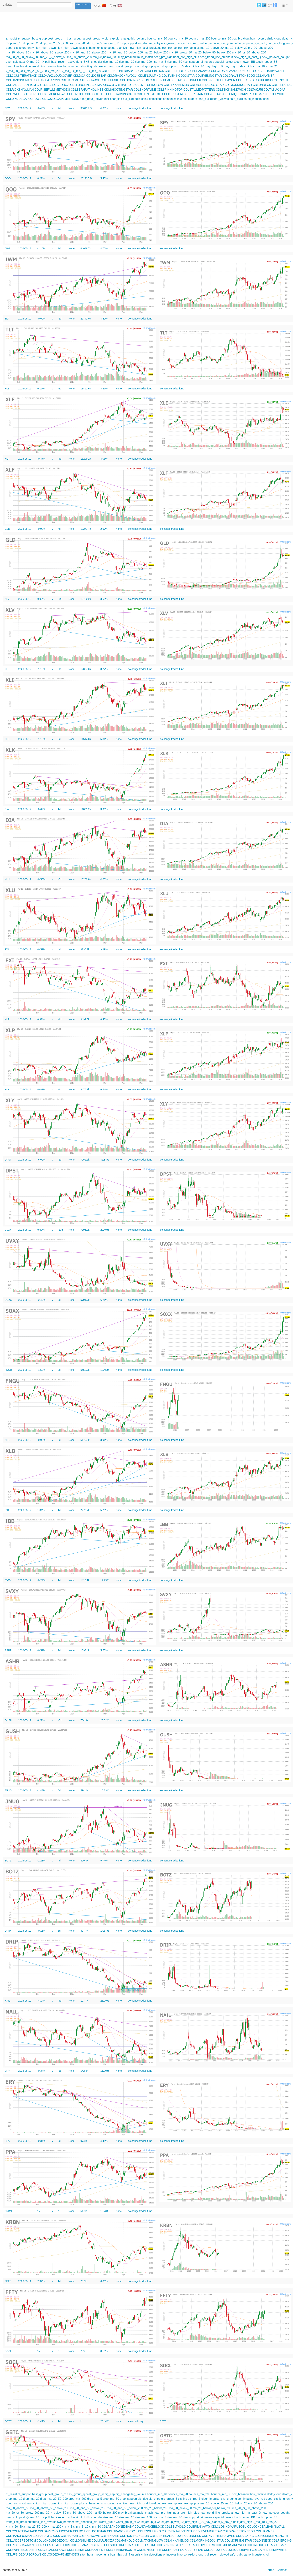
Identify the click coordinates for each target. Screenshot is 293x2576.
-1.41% (41, 2421)
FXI (7, 949)
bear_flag (116, 98)
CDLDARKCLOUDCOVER (55, 75)
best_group (39, 38)
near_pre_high (163, 57)
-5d (59, 879)
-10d (60, 1229)
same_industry (253, 98)
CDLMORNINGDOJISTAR (207, 84)
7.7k (82, 2351)
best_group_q (76, 38)
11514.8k (85, 739)
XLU (7, 879)
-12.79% (104, 1580)
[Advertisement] (66, 24)
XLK (7, 739)
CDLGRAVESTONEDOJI (239, 75)
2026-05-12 (24, 108)
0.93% (41, 598)
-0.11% (41, 1930)
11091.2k (85, 809)
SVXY (8, 1580)
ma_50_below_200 (105, 57)
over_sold (12, 61)
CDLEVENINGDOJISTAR (178, 75)
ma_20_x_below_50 (53, 57)
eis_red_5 (194, 43)
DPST (8, 1159)
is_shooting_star (111, 47)
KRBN (8, 2211)
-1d (59, 669)
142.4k (84, 2070)
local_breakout (151, 47)
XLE (7, 388)
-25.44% (104, 2421)
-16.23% (104, 1790)
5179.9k (84, 1440)
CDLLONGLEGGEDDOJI (53, 84)
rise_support (191, 61)
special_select (224, 61)
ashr (106, 98)
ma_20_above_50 (17, 52)
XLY (7, 1089)
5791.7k (84, 1299)
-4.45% (104, 2140)
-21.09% (104, 2000)
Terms (270, 2569)
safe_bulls (236, 98)
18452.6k (85, 388)
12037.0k (85, 669)
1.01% (41, 1510)
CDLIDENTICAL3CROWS (167, 80)
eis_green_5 (169, 43)
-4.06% (104, 458)
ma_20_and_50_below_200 (125, 52)
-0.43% (41, 108)
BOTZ (8, 1860)
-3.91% (104, 1440)
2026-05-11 (24, 178)
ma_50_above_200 (79, 57)
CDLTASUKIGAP (275, 89)
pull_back (51, 61)
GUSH (8, 1720)
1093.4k (84, 1650)
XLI (7, 669)
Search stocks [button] (83, 4)
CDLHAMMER (265, 75)
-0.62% (41, 809)
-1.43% (41, 1790)
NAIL (7, 2000)
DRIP (8, 1930)
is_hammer (92, 47)
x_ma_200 (54, 70)
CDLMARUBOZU (102, 84)
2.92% (41, 2281)
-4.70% (104, 248)
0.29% (41, 178)
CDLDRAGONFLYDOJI (122, 75)
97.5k (83, 2140)
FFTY (8, 2281)
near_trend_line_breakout (216, 57)
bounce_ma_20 (178, 38)
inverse (182, 98)
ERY (7, 2070)
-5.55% (104, 1650)
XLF (7, 458)
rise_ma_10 (110, 61)
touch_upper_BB (266, 61)
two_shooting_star (86, 66)
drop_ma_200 (78, 43)
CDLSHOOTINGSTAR (118, 89)
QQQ (8, 178)
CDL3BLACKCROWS (52, 94)
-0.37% (41, 458)
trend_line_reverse (44, 66)
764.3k (84, 1720)
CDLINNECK (192, 80)
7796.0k (84, 1229)
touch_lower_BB (244, 61)
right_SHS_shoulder (89, 61)
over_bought (281, 57)
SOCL (8, 2351)
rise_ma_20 (126, 61)
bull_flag (128, 98)
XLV (7, 598)
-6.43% (104, 1019)
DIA (7, 809)
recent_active (66, 61)
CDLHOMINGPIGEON (134, 80)
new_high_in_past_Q (247, 57)
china (144, 98)
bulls (137, 98)
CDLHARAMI (69, 80)
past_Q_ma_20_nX (31, 61)
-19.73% (104, 2211)
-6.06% (104, 2281)
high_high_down (45, 47)
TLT (7, 318)
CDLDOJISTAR (96, 75)
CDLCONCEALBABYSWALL (265, 70)
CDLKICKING (245, 80)
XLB (7, 1440)
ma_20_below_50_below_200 (212, 52)
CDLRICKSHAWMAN (20, 89)
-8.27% (104, 388)
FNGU (8, 1369)
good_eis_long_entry (279, 43)
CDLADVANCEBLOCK (149, 70)
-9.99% (104, 949)
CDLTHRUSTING (173, 94)
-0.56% (41, 879)
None (72, 108)
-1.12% (41, 739)
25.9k (83, 2281)
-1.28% (41, 1860)
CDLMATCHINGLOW (149, 84)
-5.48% (104, 178)
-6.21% (104, 1299)
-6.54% (104, 1089)
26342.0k (85, 318)
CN (100, 5)
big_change (123, 38)
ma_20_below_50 (180, 52)
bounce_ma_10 (157, 38)
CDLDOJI (79, 75)
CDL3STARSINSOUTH (121, 94)
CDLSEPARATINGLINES (87, 89)
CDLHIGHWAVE (89, 80)
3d (59, 2140)
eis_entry (154, 43)
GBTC (8, 2421)
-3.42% (104, 318)
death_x (287, 38)
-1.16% (41, 669)
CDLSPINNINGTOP (170, 89)
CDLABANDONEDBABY (118, 70)
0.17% (41, 388)
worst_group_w (167, 66)
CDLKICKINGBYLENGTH (271, 80)
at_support (25, 38)
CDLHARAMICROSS (46, 80)
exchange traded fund (140, 108)
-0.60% (41, 318)
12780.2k (85, 598)
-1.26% (41, 248)
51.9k (83, 2211)
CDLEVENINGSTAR (209, 75)
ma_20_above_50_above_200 (49, 52)
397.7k (84, 1930)
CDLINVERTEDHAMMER (218, 80)
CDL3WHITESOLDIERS (21, 94)
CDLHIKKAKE (110, 80)
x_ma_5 (67, 70)
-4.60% (104, 879)
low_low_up (169, 47)
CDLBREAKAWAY (198, 70)
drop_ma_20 (31, 43)
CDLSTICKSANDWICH (231, 89)
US (116, 5)
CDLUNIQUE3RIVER (237, 94)
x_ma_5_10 (80, 70)
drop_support (128, 43)
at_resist (11, 38)
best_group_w (94, 38)
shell (266, 98)
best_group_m (57, 38)
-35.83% (104, 1159)
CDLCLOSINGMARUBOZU (229, 70)
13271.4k (85, 528)
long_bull (203, 98)
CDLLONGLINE (80, 84)
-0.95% (41, 1440)
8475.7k (84, 1089)
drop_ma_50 (111, 43)
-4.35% (104, 108)
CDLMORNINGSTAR (238, 84)
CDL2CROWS (213, 94)
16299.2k (85, 458)
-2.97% (104, 528)
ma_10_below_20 (235, 47)
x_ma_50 (95, 70)
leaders (192, 98)
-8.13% (104, 2351)
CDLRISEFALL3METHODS (52, 89)
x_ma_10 (259, 66)
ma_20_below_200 (156, 52)
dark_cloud (274, 38)
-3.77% (104, 669)
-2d (59, 318)
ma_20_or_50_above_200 (249, 52)
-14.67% (104, 1930)
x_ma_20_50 (14, 70)
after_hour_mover (91, 98)
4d (59, 528)
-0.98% (41, 528)
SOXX (8, 1299)
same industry (135, 2421)
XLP (7, 1019)
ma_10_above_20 (212, 47)
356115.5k (86, 108)
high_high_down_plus (71, 47)
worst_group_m (126, 66)
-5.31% (104, 739)
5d (59, 178)
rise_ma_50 (174, 61)
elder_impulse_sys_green (217, 43)
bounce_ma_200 (199, 38)
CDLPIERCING (282, 84)
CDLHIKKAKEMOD (176, 84)
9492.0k (84, 1019)
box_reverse (258, 38)
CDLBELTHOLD (175, 70)
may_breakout (127, 57)
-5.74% (104, 1860)
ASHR (8, 1650)
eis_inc (182, 43)
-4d (59, 458)
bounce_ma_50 (221, 38)
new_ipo (267, 57)
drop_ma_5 (94, 43)
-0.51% (41, 1650)
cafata (7, 4)
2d (59, 108)
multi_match (145, 57)
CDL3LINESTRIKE (149, 94)
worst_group (107, 66)
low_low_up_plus (188, 47)
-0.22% (41, 1580)
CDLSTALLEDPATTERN (199, 89)
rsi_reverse (207, 61)
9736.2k (84, 949)
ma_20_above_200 (260, 47)
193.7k (84, 2000)
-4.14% (41, 2000)
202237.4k (86, 178)
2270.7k (84, 1510)
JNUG (8, 1790)
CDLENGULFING (149, 75)
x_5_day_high (227, 66)
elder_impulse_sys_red (250, 43)
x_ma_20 (272, 66)
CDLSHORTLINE (145, 89)
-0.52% (41, 949)
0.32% (41, 1019)
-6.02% (41, 1159)
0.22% (41, 1720)
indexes (172, 98)
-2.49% (41, 1299)
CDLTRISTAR (194, 94)
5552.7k (84, 1369)
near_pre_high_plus (186, 57)
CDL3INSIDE (75, 94)
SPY (7, 108)
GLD (7, 528)
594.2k (84, 1790)
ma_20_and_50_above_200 (88, 52)
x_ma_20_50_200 (35, 70)
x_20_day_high (208, 66)
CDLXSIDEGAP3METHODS (60, 98)
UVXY (8, 1229)
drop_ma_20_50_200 (54, 43)
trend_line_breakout (19, 66)
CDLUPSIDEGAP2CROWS (24, 98)
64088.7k (85, 248)
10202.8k (85, 879)
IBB (7, 1510)
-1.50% (41, 1369)
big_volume (138, 38)
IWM (7, 248)
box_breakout (240, 38)
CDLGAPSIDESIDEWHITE (269, 94)
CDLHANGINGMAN (19, 80)
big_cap (110, 38)
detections (155, 98)
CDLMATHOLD (124, 84)
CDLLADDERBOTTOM (21, 84)
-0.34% (41, 2070)
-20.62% (104, 1720)
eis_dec (143, 43)
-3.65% (104, 598)
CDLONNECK (262, 84)
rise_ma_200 (143, 61)
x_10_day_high (187, 66)
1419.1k (84, 1580)
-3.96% (104, 809)
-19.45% (104, 1369)
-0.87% (41, 1089)
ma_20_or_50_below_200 (23, 57)
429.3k (84, 1860)
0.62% (41, 1229)
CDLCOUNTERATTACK (21, 75)
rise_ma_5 (159, 61)
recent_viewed (219, 98)
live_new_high (132, 47)
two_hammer (65, 66)
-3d (59, 388)
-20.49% (104, 1229)
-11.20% (104, 2070)
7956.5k (84, 1159)
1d (59, 809)
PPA (7, 2140)
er (164, 98)
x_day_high (244, 66)
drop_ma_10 (14, 43)
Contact (282, 2569)
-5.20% (104, 1510)
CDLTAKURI (255, 89)
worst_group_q (146, 66)
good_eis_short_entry (20, 47)
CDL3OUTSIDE (95, 94)
